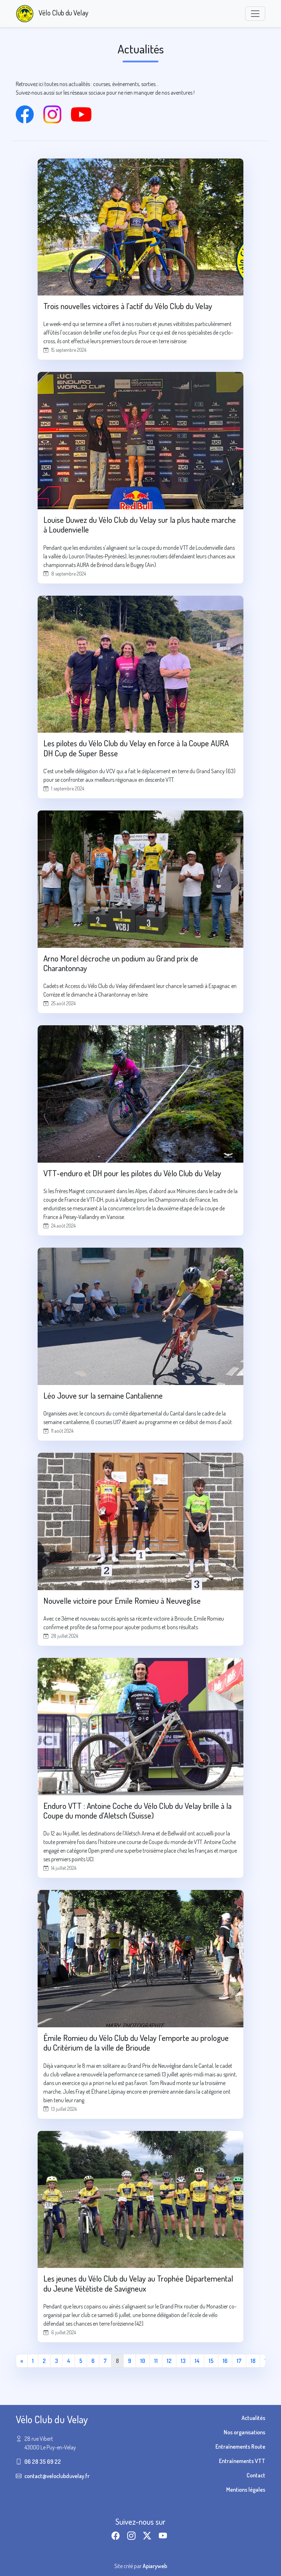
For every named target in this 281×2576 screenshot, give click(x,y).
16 (225, 2360)
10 (142, 2360)
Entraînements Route (240, 2446)
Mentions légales (245, 2489)
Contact (256, 2475)
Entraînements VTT (242, 2460)
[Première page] (22, 2361)
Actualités (253, 2417)
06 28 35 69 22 (42, 2461)
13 (183, 2360)
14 (197, 2360)
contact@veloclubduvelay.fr (57, 2476)
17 (239, 2360)
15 (211, 2360)
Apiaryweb (155, 2566)
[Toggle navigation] (255, 13)
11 (156, 2360)
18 (253, 2360)
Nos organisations (244, 2432)
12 (169, 2360)
